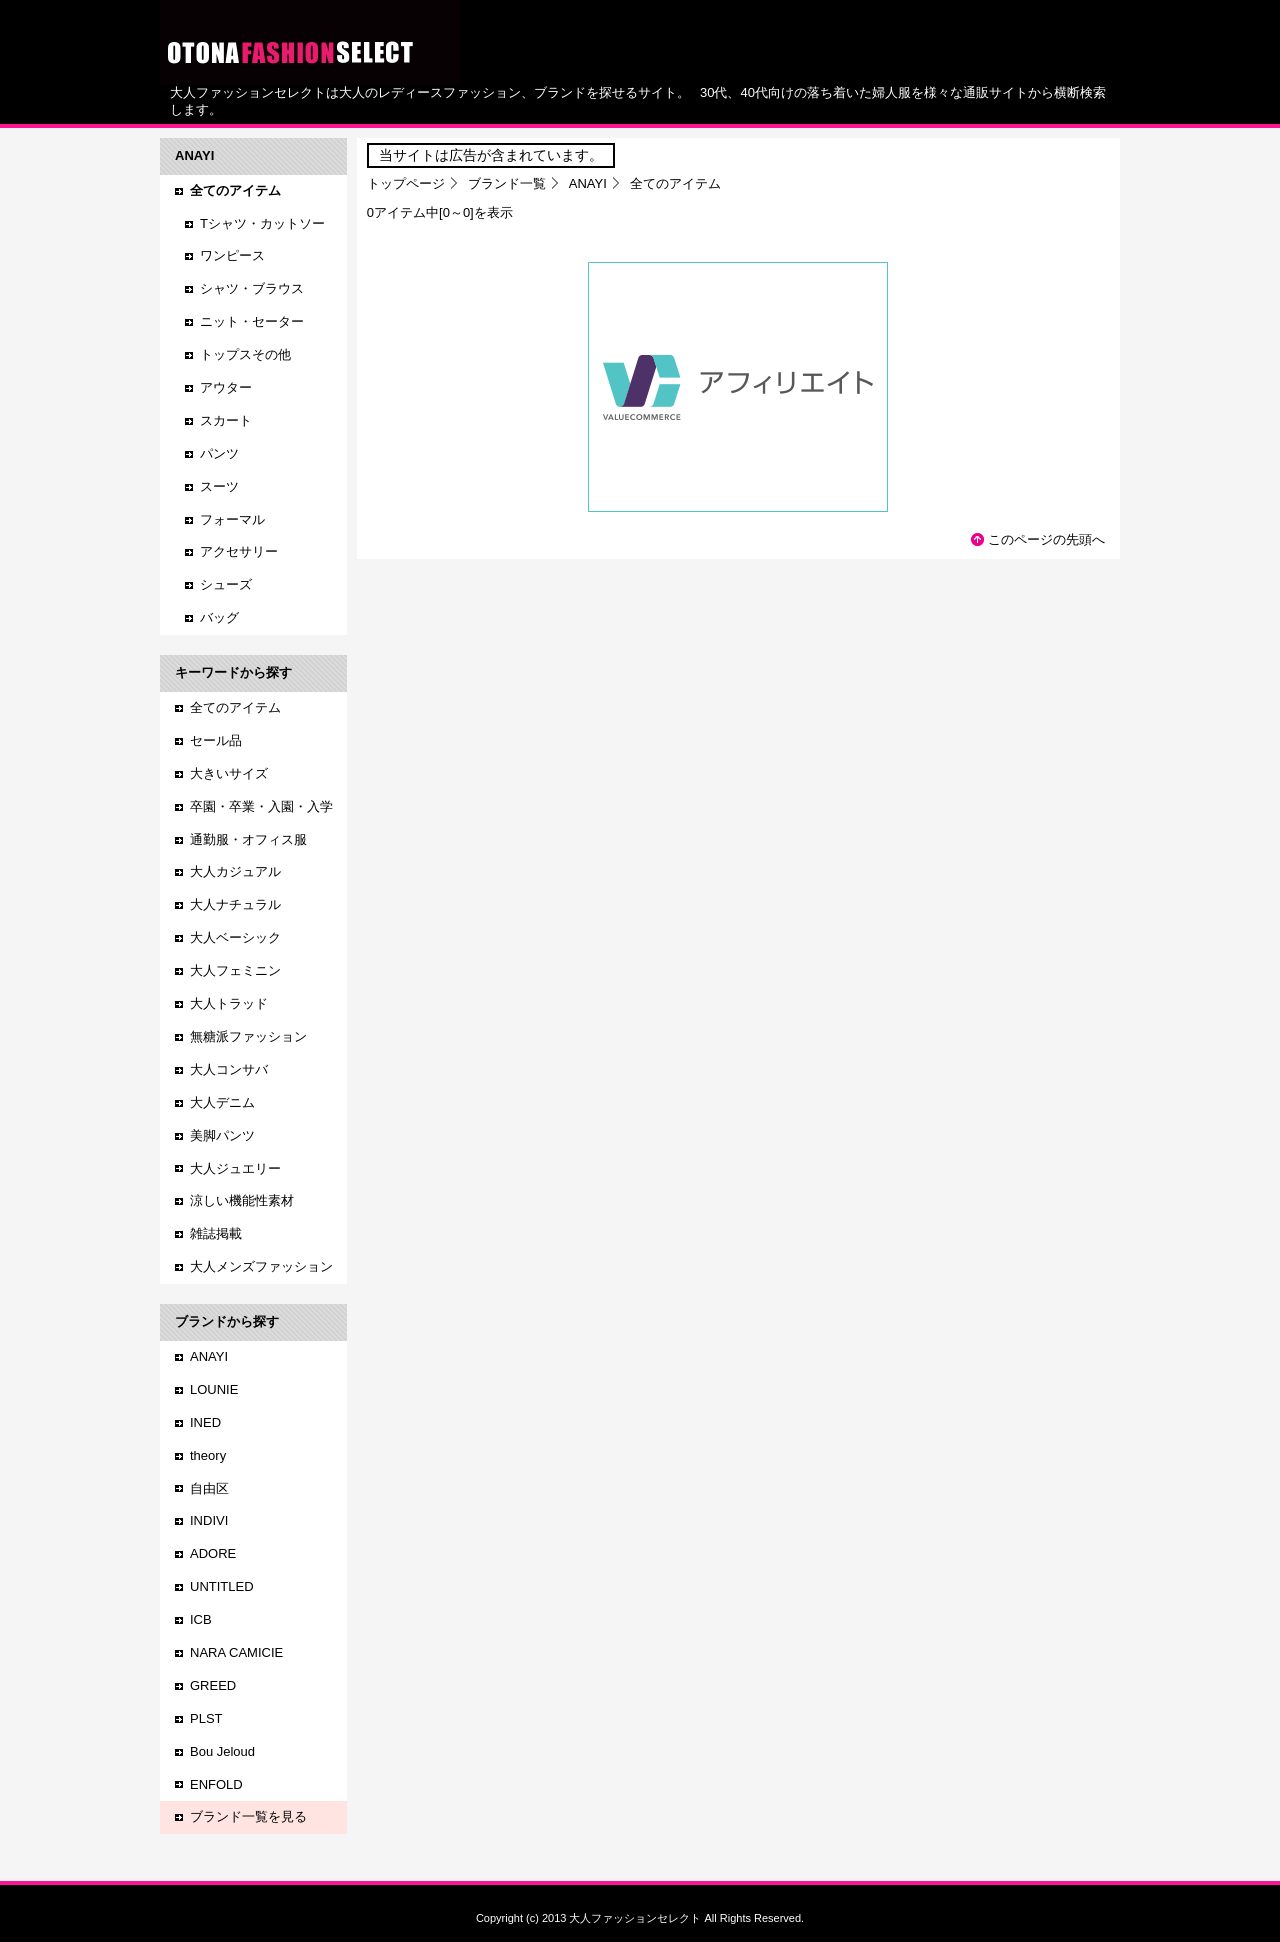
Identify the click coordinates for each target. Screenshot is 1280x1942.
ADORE (213, 1553)
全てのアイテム (235, 707)
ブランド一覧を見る (248, 1816)
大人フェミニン (235, 970)
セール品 (216, 740)
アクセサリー (239, 551)
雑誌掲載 (216, 1233)
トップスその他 (245, 354)
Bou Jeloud (222, 1751)
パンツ (219, 453)
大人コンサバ (229, 1069)
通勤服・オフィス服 (248, 839)
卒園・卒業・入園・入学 (261, 806)
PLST (206, 1718)
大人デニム (222, 1102)
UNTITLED (222, 1586)
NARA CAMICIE (236, 1652)
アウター (226, 387)
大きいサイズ (229, 773)
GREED (213, 1685)
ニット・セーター (252, 321)
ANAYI (588, 183)
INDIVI (209, 1520)
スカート (226, 420)
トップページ (406, 183)
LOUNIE (214, 1389)
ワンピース (232, 255)
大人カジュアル (235, 871)
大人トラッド (229, 1003)
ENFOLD (216, 1784)
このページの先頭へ (1046, 539)
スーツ (219, 486)
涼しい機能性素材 (242, 1200)
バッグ (219, 617)
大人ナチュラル (235, 904)
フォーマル (232, 519)
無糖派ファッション (248, 1036)
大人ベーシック (235, 937)
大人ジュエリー (235, 1168)
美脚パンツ (222, 1135)
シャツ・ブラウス (252, 288)
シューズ (226, 584)
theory (208, 1455)
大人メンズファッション (261, 1266)
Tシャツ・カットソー (262, 223)
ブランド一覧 (507, 183)
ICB (201, 1619)
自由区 (209, 1488)
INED (205, 1422)
